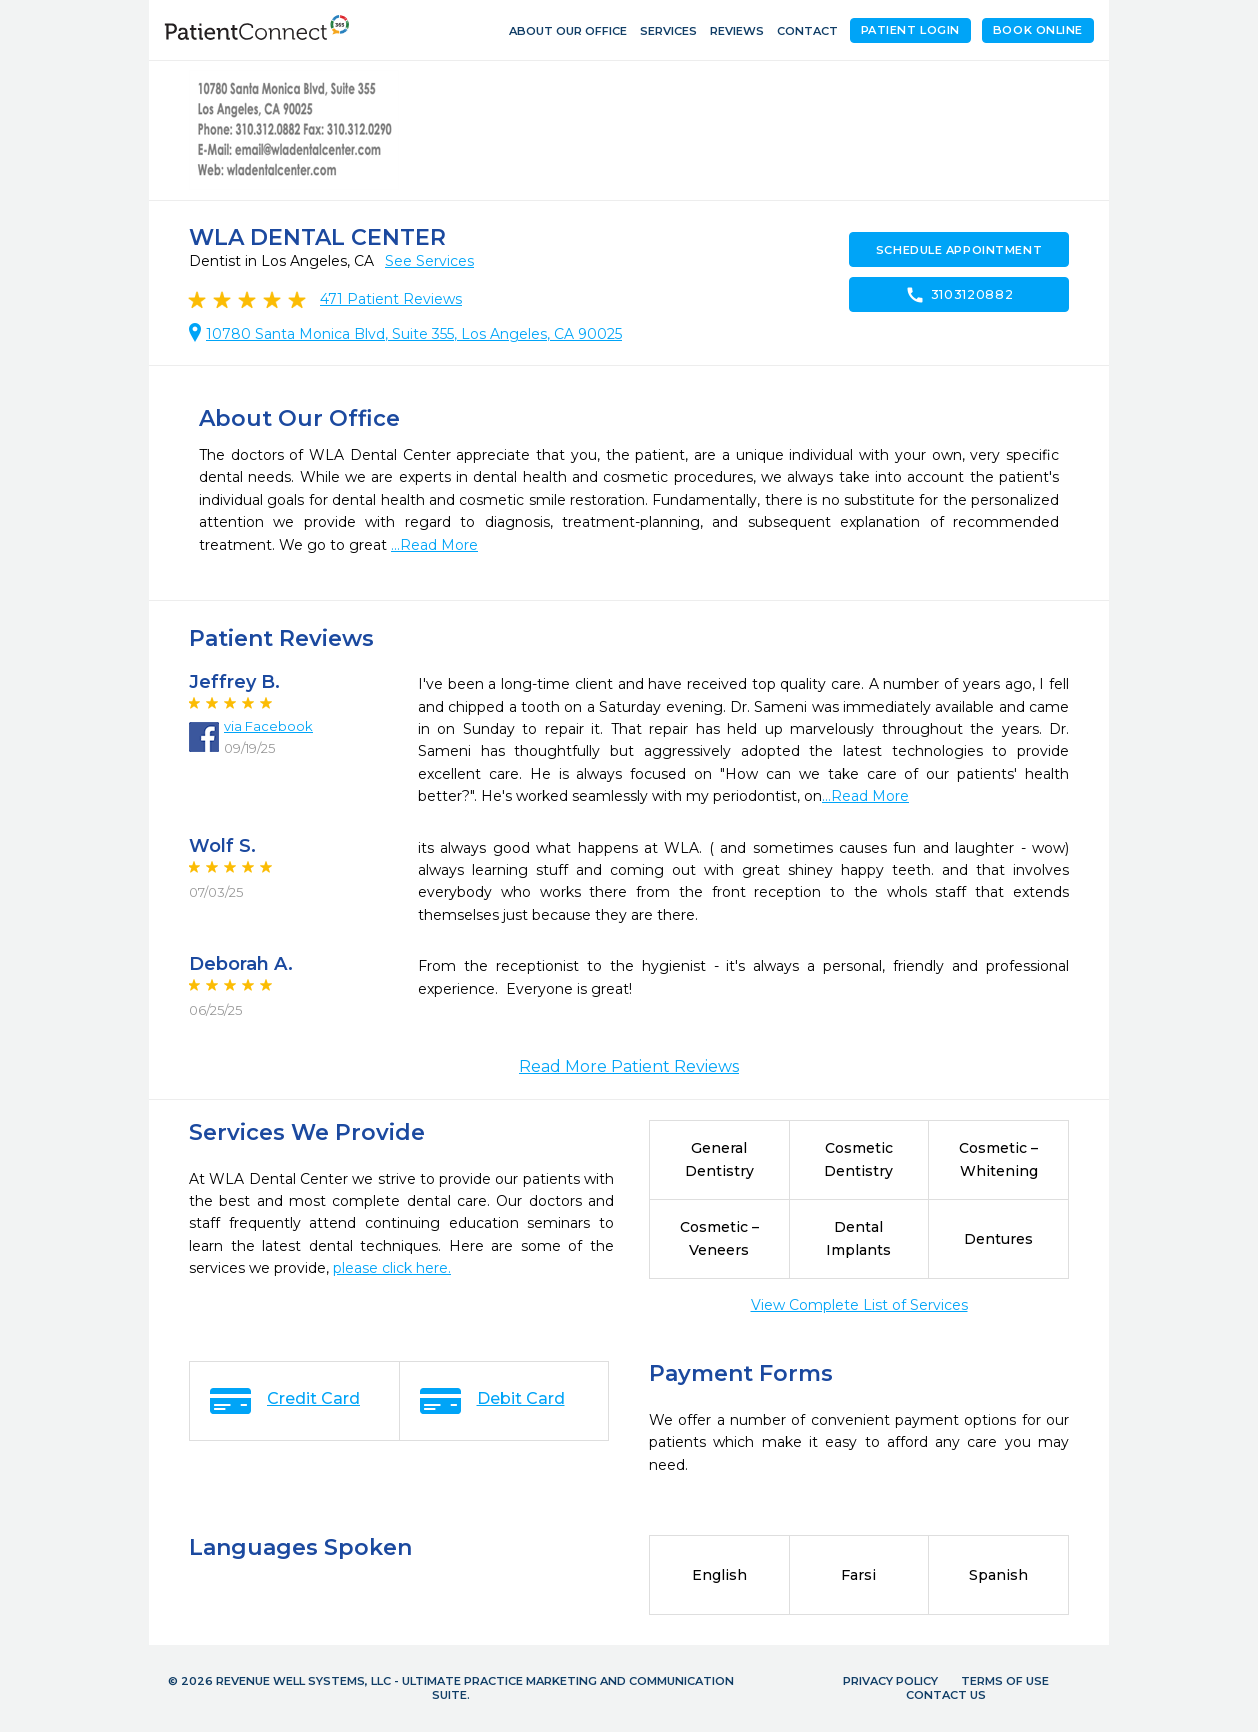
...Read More (434, 545)
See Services (429, 261)
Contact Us (946, 1695)
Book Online (1038, 30)
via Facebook (268, 726)
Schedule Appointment (959, 250)
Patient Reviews (391, 299)
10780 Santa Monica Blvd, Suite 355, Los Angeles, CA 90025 (414, 334)
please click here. (392, 1268)
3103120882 (959, 295)
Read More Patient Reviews (629, 1066)
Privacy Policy (890, 1681)
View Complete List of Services (859, 1305)
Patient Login (910, 30)
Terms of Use (1005, 1681)
